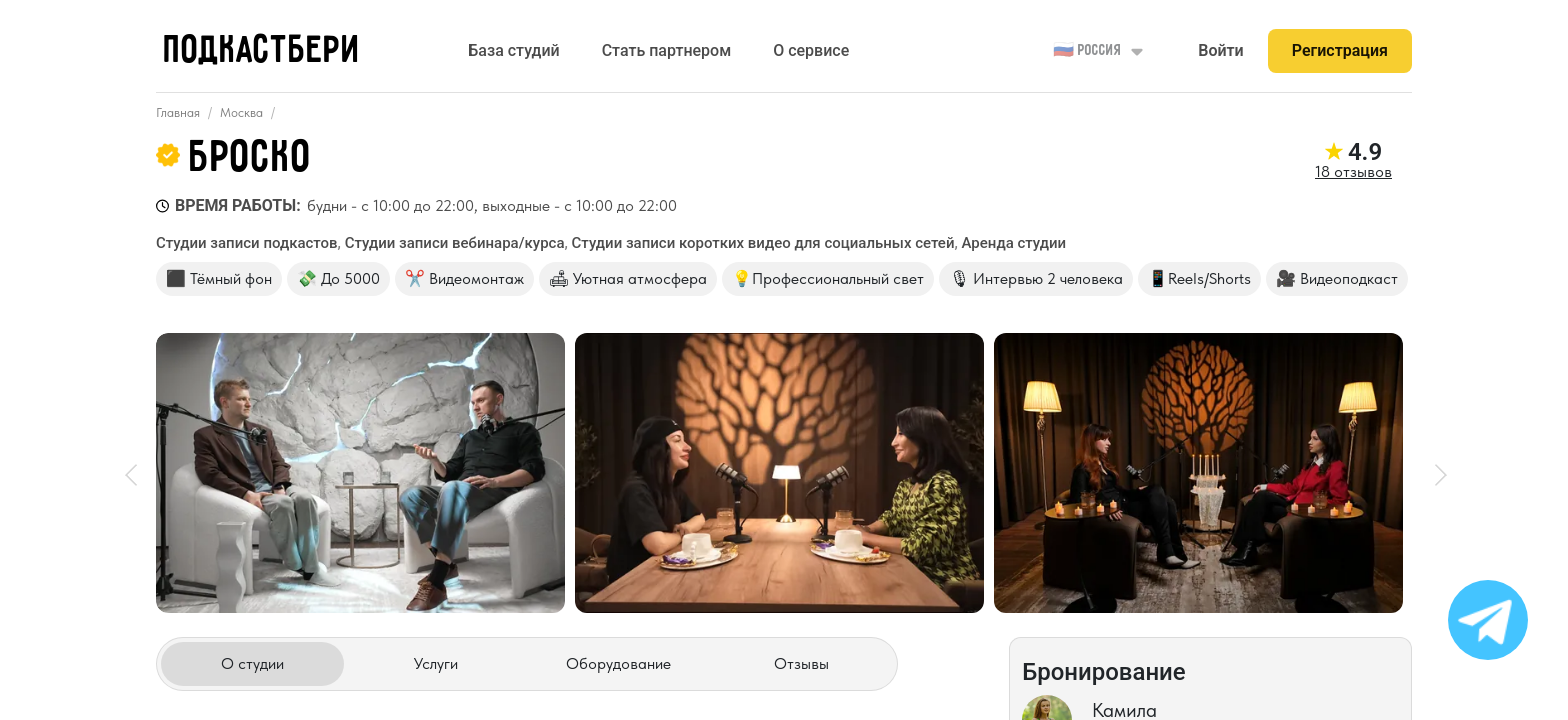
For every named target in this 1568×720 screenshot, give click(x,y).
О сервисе (811, 50)
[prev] (134, 473)
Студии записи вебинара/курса (455, 243)
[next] (1434, 473)
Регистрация (1340, 50)
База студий (513, 50)
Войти (1220, 50)
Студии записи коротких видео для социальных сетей (763, 243)
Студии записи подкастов (247, 243)
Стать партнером (667, 50)
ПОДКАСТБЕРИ (262, 51)
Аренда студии (1014, 243)
